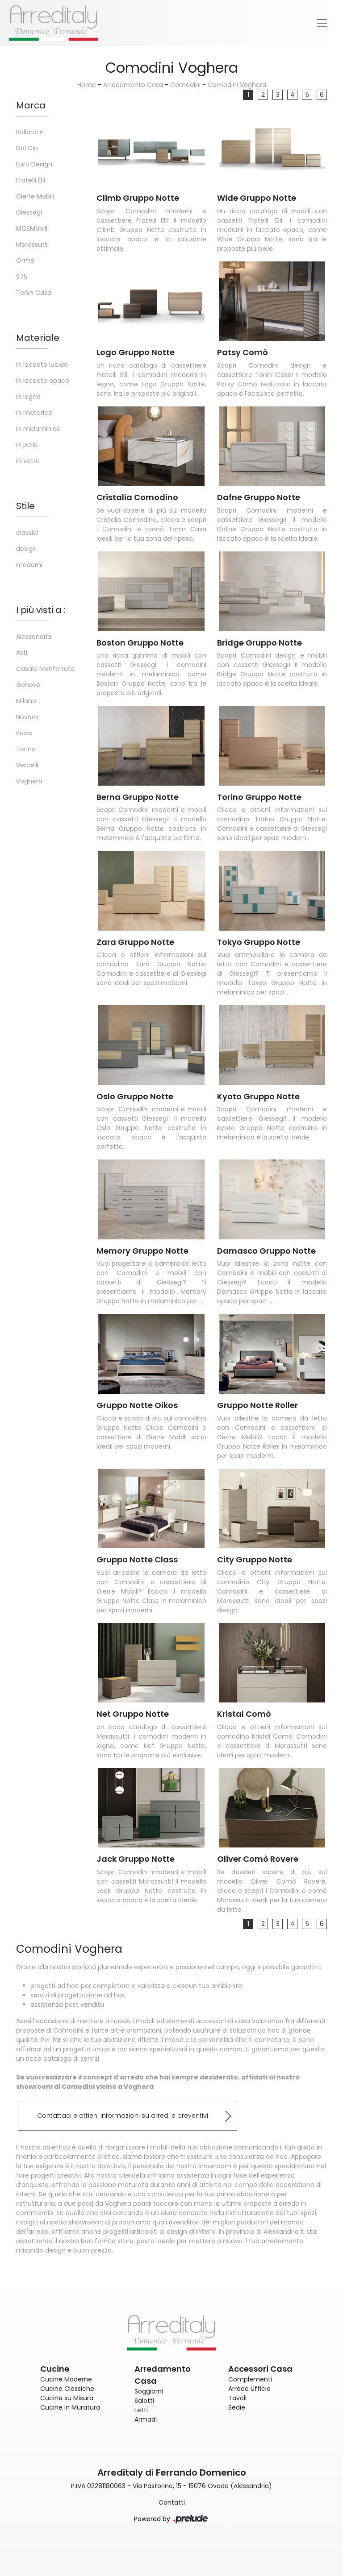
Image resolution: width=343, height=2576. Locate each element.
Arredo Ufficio (249, 2388)
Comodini (185, 84)
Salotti (144, 2400)
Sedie (236, 2407)
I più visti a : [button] (41, 610)
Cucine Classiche (67, 2388)
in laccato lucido (42, 364)
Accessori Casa (260, 2368)
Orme (25, 260)
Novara (27, 716)
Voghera (29, 781)
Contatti (172, 2502)
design (26, 548)
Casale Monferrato (45, 668)
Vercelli (27, 765)
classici (27, 532)
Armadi (145, 2419)
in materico (34, 412)
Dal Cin (27, 148)
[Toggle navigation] (322, 23)
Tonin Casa (33, 292)
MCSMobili (31, 228)
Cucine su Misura (66, 2398)
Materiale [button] (37, 337)
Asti (21, 652)
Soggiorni (148, 2391)
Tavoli (237, 2398)
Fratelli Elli (30, 180)
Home (86, 84)
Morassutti (32, 244)
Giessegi (29, 212)
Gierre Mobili (35, 196)
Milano (26, 700)
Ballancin (30, 132)
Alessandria (33, 636)
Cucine (54, 2368)
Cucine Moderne (66, 2379)
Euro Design (34, 164)
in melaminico (38, 428)
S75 (21, 276)
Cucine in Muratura (70, 2407)
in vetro (28, 460)
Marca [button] (31, 105)
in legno (28, 396)
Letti (141, 2410)
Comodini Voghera (237, 84)
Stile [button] (25, 506)
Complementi (250, 2379)
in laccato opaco (42, 380)
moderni (29, 564)
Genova (28, 684)
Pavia (24, 733)
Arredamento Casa (133, 84)
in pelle (27, 444)
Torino (26, 749)
